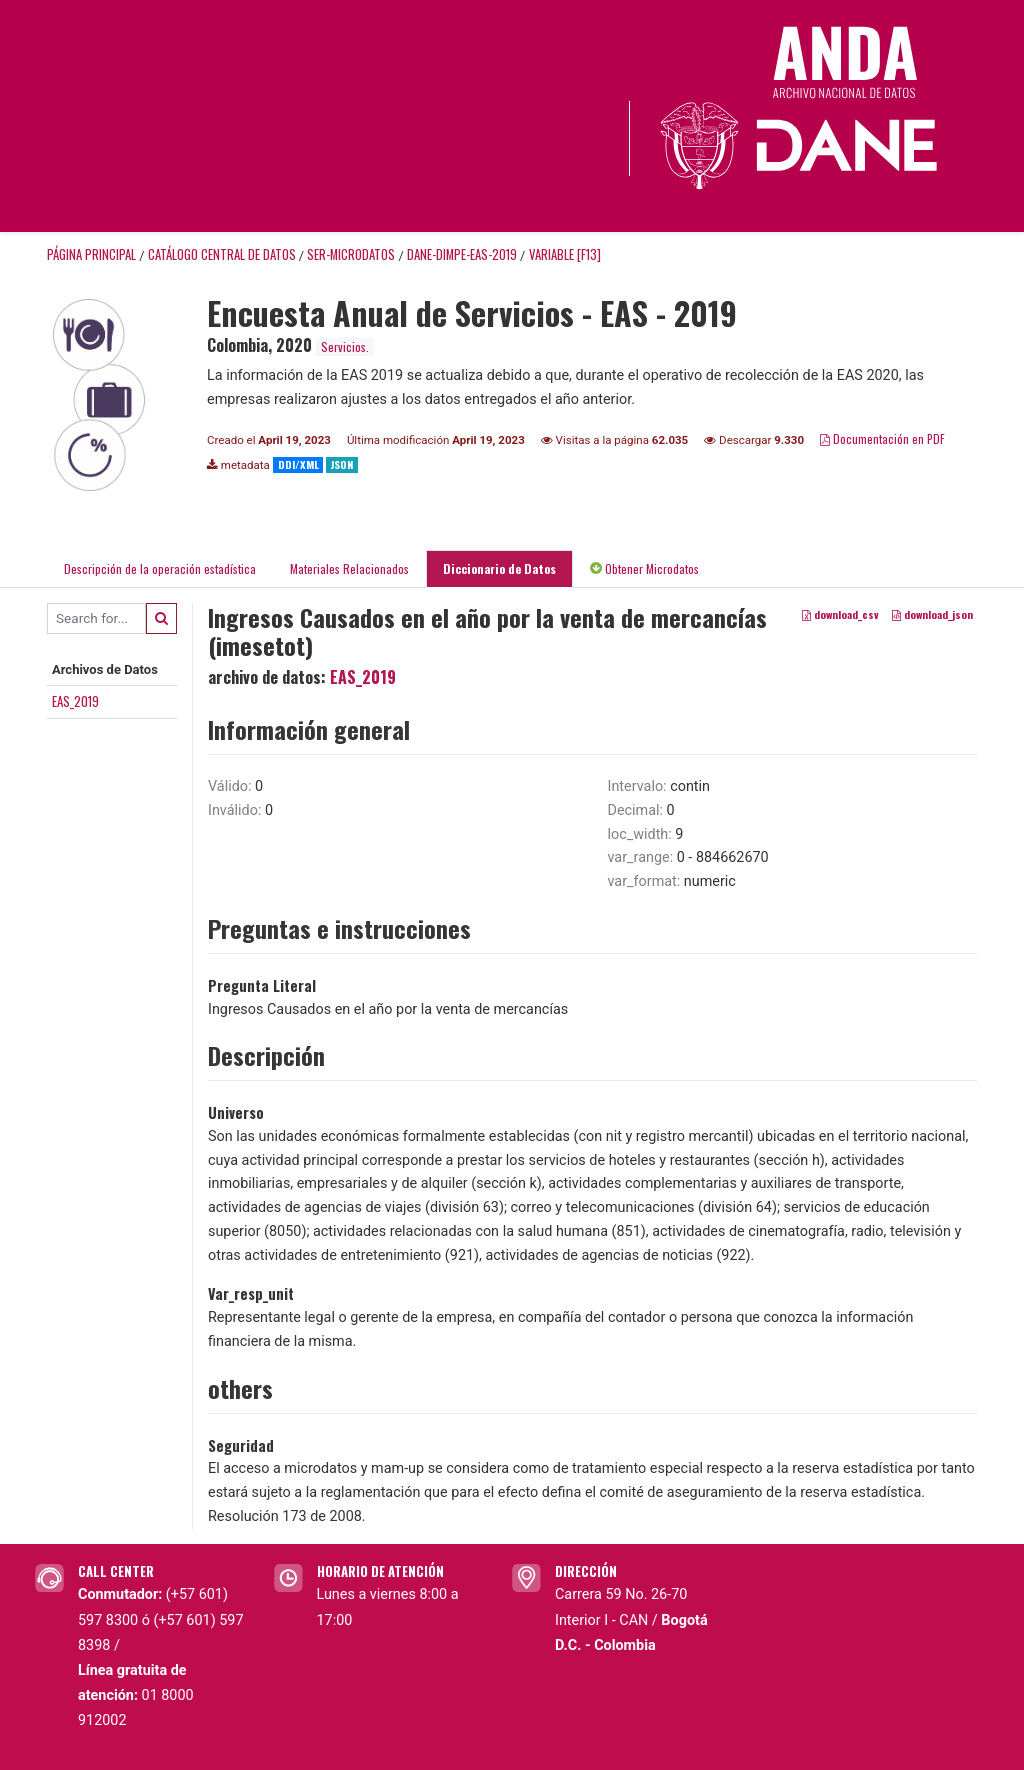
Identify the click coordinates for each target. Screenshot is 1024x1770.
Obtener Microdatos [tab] (644, 568)
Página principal (91, 254)
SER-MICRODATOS (351, 254)
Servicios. (345, 346)
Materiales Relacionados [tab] (349, 568)
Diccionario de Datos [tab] (499, 568)
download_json (932, 614)
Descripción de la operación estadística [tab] (160, 568)
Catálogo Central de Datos (222, 254)
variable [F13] (565, 254)
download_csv (840, 614)
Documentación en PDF (882, 438)
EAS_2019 (75, 701)
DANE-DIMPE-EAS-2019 (462, 254)
